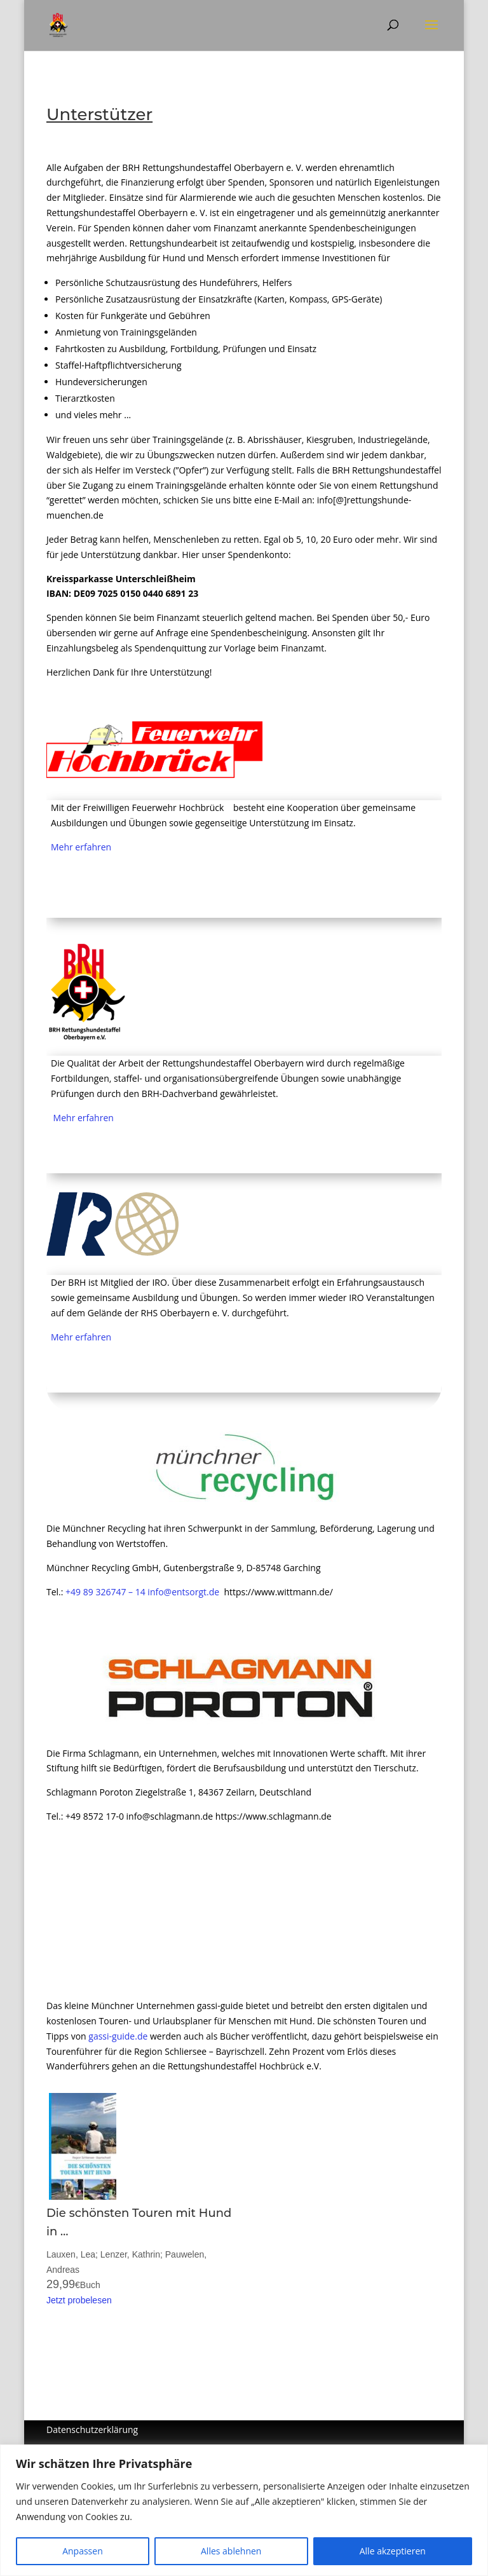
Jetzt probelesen (79, 2300)
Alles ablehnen (231, 2551)
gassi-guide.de (117, 2036)
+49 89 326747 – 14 (105, 1592)
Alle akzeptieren (393, 2551)
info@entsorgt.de (183, 1592)
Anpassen (82, 2551)
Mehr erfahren (81, 847)
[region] (244, 2510)
